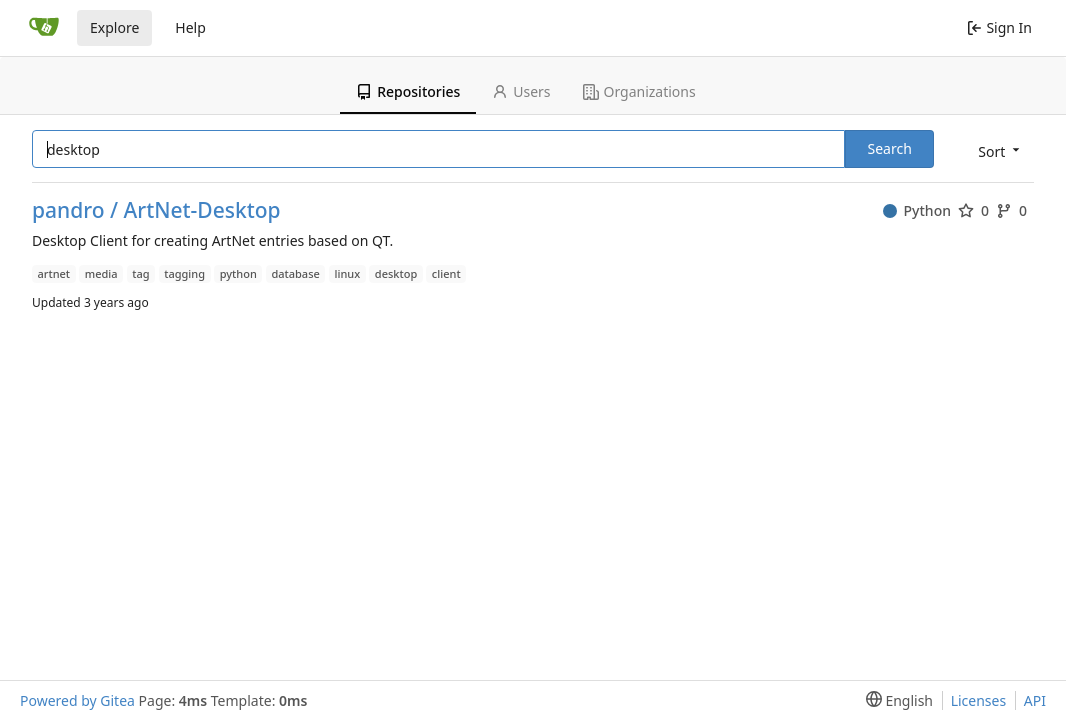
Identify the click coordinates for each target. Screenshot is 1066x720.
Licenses (979, 700)
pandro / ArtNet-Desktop (156, 210)
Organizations (639, 91)
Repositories (408, 91)
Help (190, 27)
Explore (114, 27)
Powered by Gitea (77, 700)
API (1035, 700)
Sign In (999, 27)
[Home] (44, 28)
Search (889, 148)
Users (521, 91)
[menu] (997, 150)
